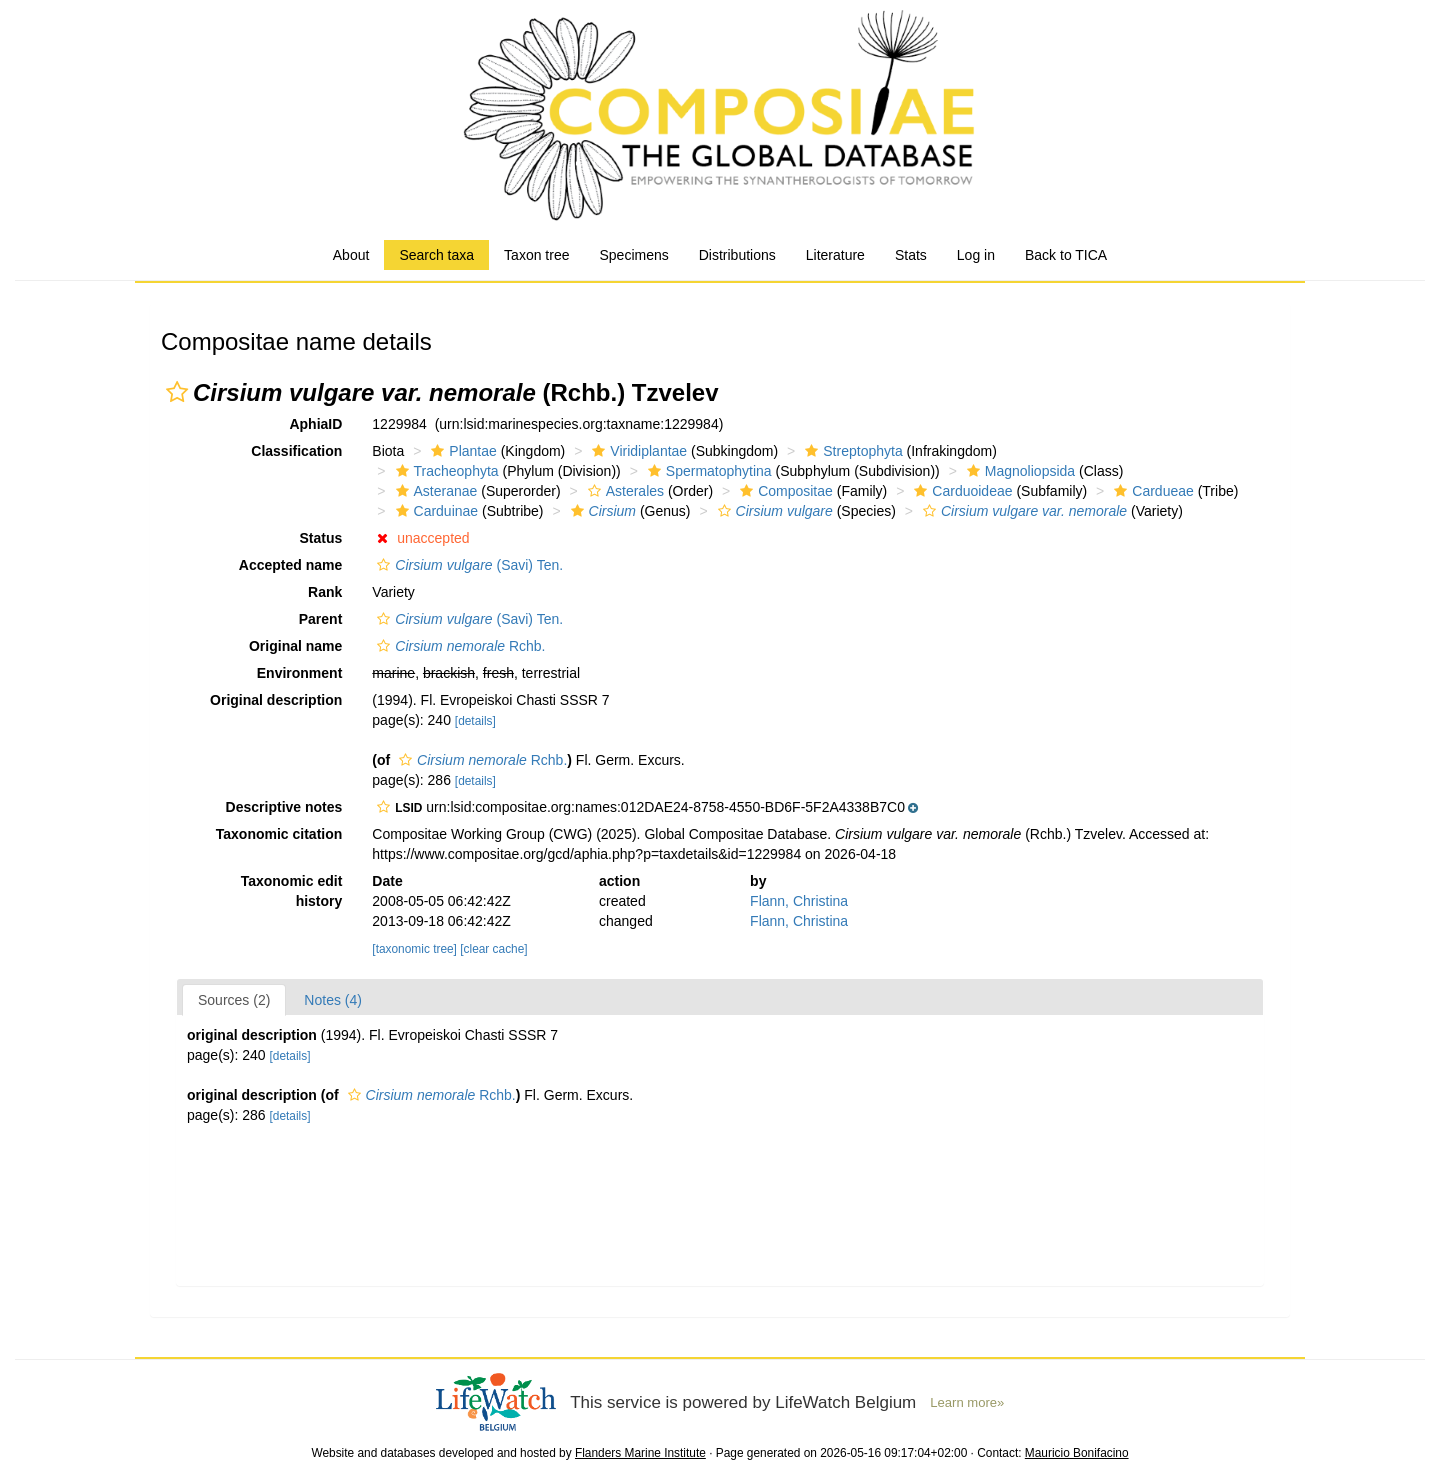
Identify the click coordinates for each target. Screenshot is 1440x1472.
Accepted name (290, 565)
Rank (325, 592)
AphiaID (315, 424)
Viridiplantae (637, 451)
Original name (295, 646)
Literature (835, 255)
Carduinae (435, 511)
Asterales (623, 491)
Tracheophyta (445, 471)
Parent (321, 619)
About (351, 255)
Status (321, 538)
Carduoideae (960, 491)
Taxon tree (536, 255)
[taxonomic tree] (414, 949)
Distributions (737, 255)
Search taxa (436, 255)
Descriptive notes (284, 807)
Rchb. (458, 646)
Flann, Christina (799, 901)
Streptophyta (851, 451)
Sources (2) (234, 1000)
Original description (276, 700)
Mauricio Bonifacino (1077, 1453)
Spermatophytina (707, 471)
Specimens (633, 255)
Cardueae (1151, 491)
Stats (911, 255)
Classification (296, 451)
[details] (475, 721)
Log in (976, 255)
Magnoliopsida (1018, 471)
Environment (300, 673)
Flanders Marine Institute (640, 1453)
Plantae (461, 451)
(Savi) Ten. (467, 565)
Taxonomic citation (279, 834)
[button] (177, 392)
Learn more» (967, 1402)
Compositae (784, 491)
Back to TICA (1066, 255)
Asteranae (434, 491)
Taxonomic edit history (292, 891)
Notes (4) (333, 1000)
